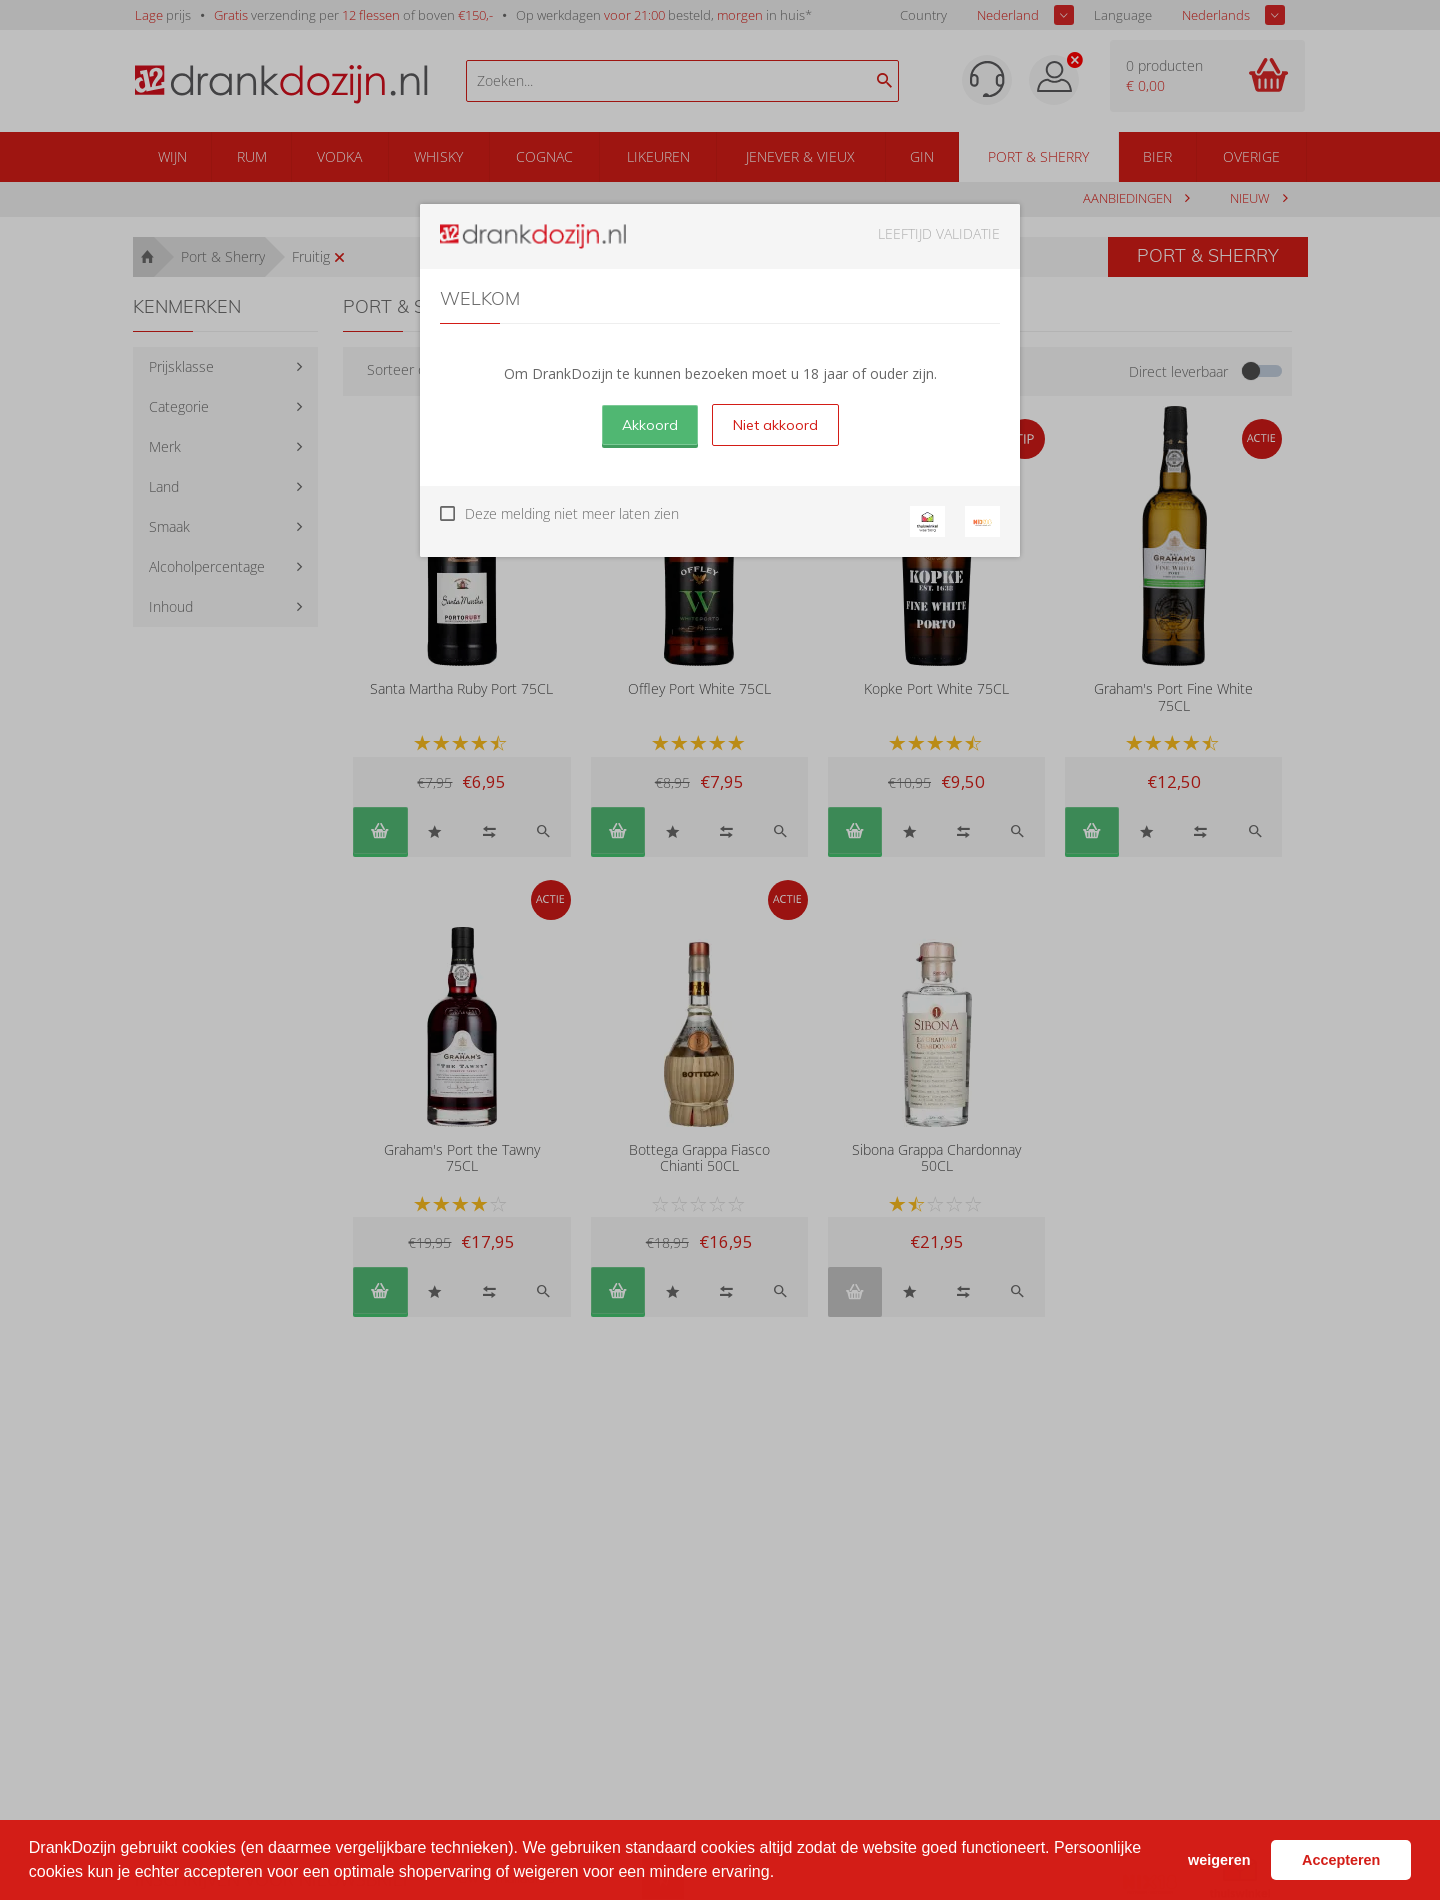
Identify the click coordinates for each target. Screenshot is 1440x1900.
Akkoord (650, 425)
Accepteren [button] (1341, 1860)
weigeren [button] (1219, 1860)
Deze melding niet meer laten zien (572, 513)
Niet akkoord (775, 425)
